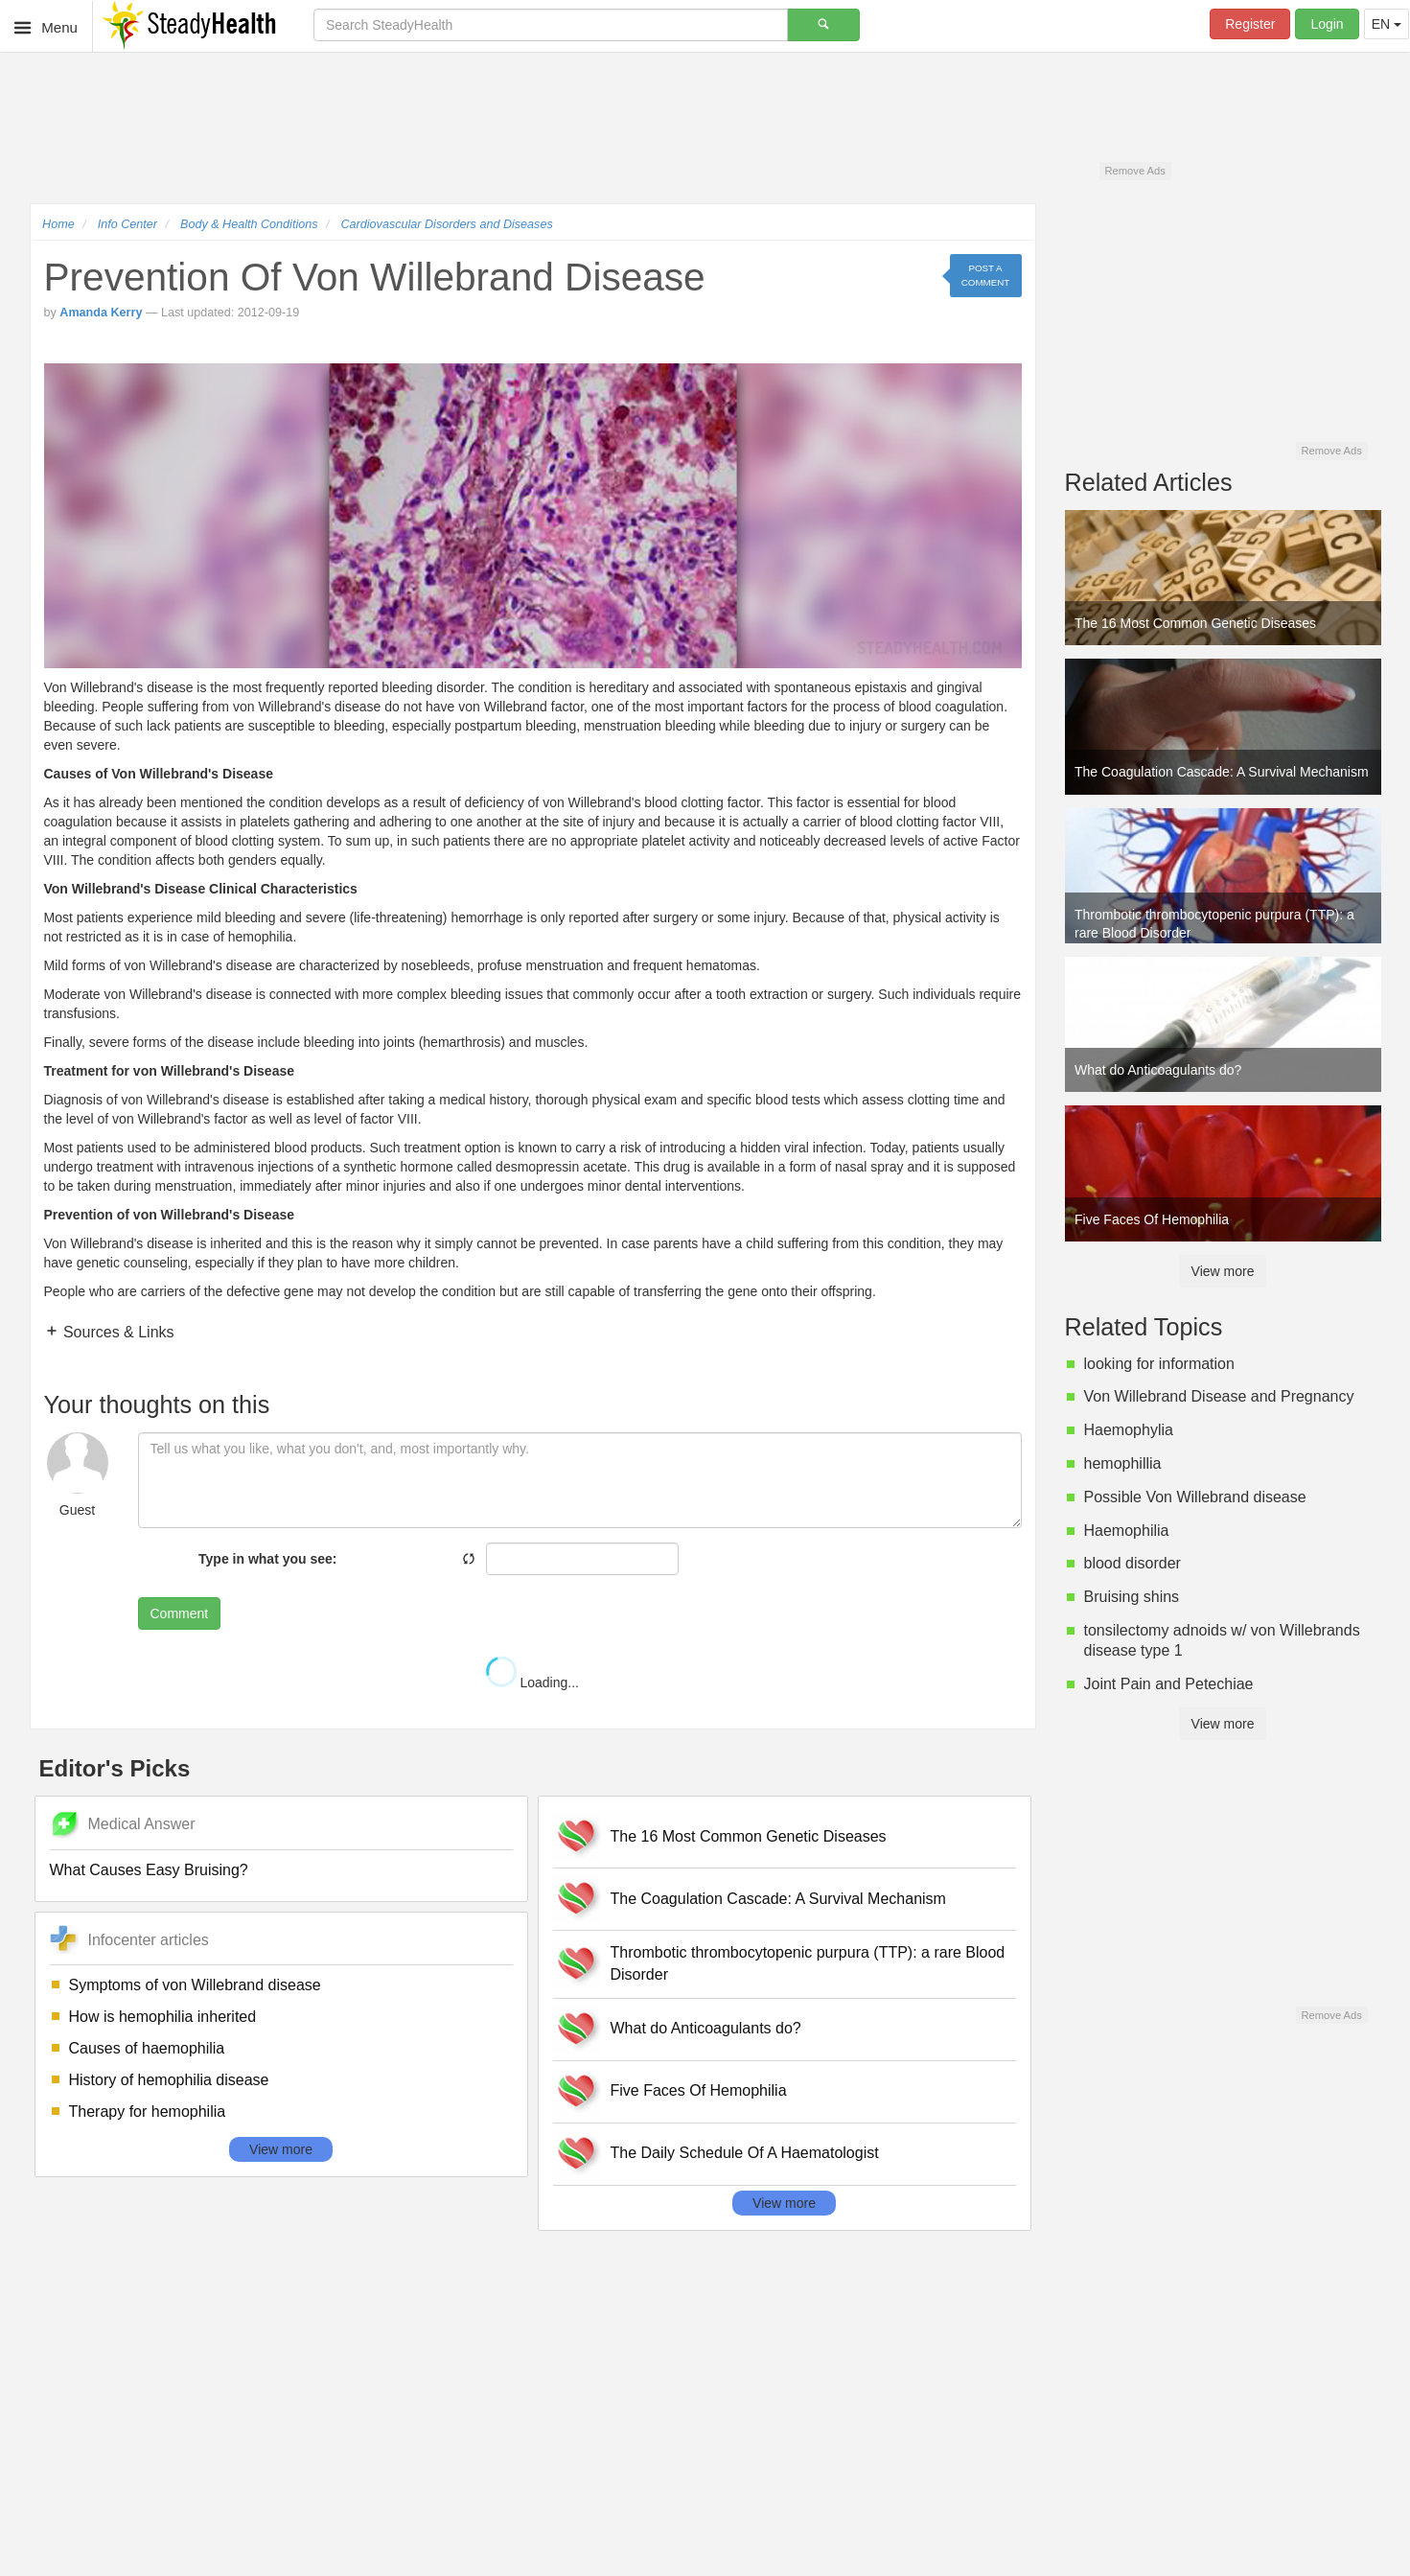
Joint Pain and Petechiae (1169, 1684)
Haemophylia (1128, 1430)
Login (1326, 24)
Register (1250, 24)
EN (1386, 24)
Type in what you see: (267, 1558)
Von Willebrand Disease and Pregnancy (1219, 1396)
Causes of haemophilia (147, 2048)
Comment (179, 1613)
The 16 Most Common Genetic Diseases (749, 1836)
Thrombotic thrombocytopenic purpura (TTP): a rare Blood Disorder (808, 1963)
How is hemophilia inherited (163, 2016)
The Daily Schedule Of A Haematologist (745, 2153)
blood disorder (1132, 1563)
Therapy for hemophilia (147, 2111)
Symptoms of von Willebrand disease (195, 1985)
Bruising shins (1132, 1597)
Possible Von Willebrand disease (1195, 1497)
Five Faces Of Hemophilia (699, 2090)
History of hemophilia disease (169, 2080)
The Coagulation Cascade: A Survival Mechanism (778, 1899)
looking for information (1159, 1364)
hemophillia (1123, 1463)
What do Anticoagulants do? (706, 2028)
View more (280, 2149)
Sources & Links (116, 1332)
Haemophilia (1126, 1530)
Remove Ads (1134, 170)
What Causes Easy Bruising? (149, 1870)
